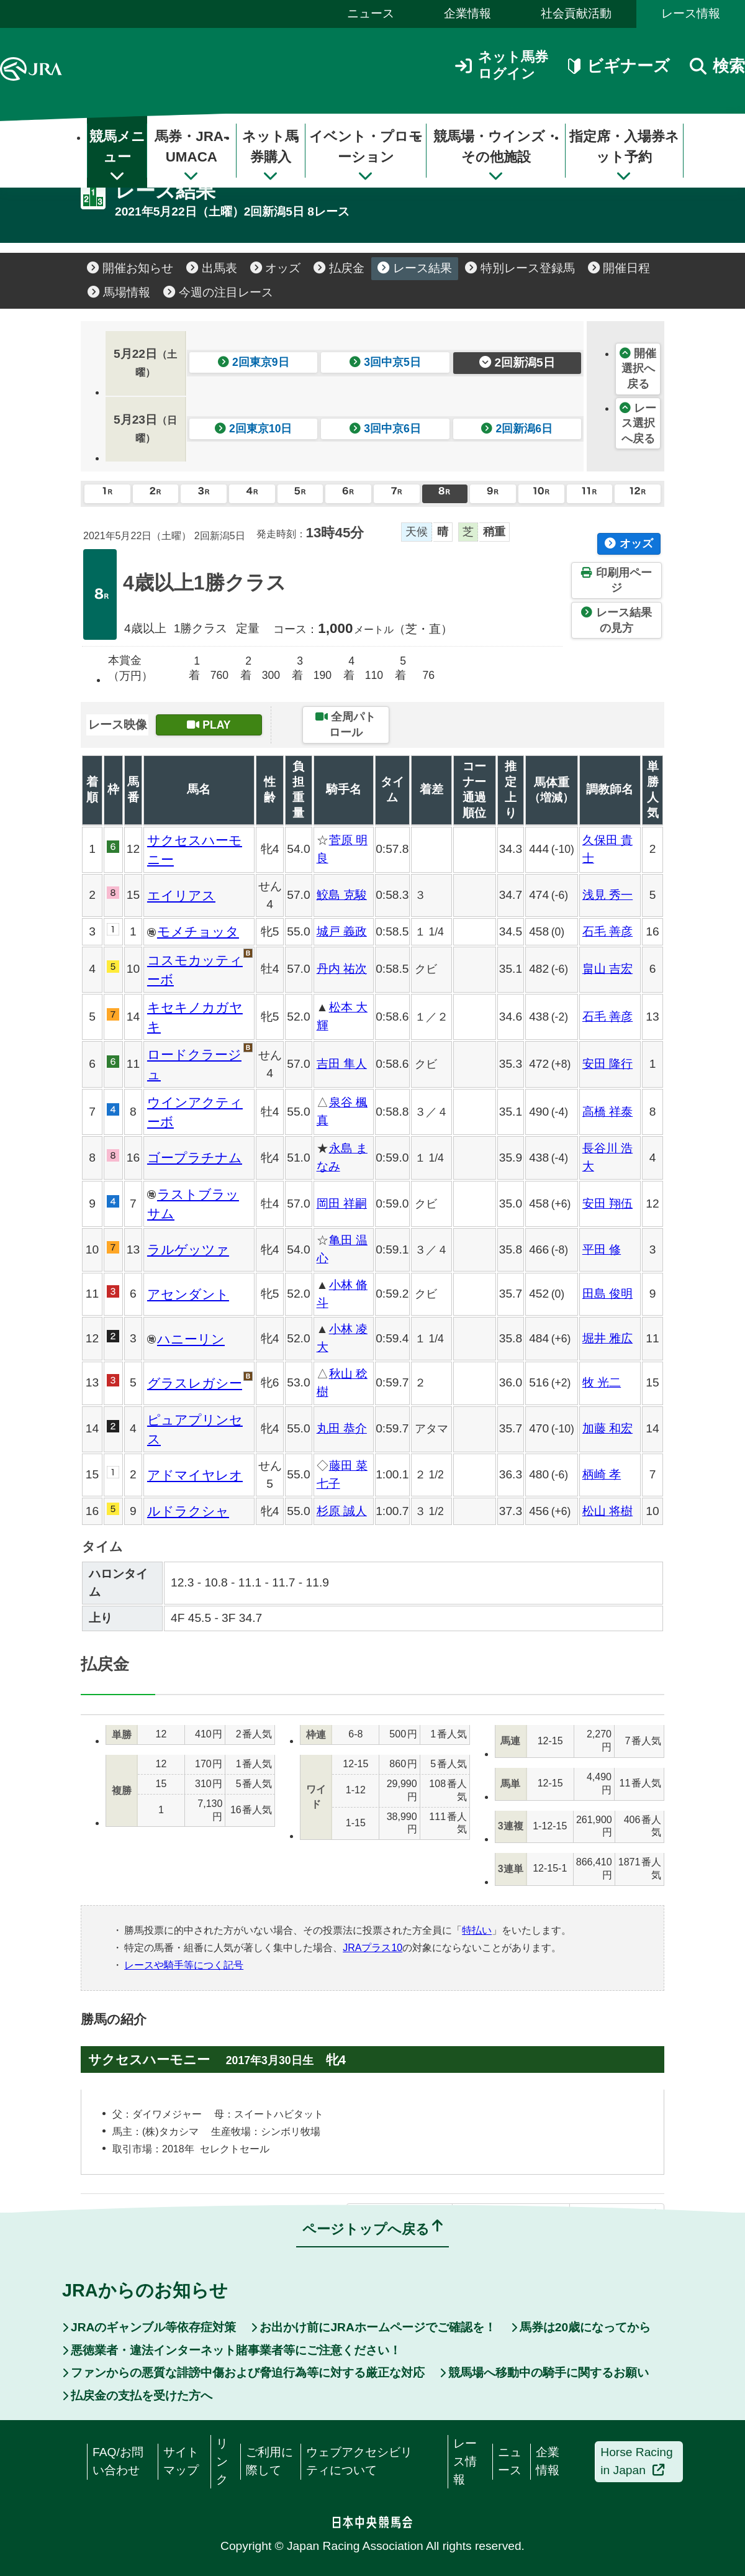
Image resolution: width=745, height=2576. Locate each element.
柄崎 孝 (601, 1474)
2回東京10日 (253, 428)
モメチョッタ (198, 931)
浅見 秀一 (607, 894)
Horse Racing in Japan (636, 2461)
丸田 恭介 (342, 1428)
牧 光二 (601, 1382)
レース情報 (690, 13)
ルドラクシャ (188, 1511)
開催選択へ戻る (638, 368)
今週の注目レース (218, 292)
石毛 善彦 (607, 931)
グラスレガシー (194, 1383)
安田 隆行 (607, 1063)
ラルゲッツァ (188, 1249)
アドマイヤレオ (195, 1475)
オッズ (275, 268)
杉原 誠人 (342, 1511)
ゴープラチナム (194, 1157)
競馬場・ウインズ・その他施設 (496, 156)
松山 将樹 (607, 1511)
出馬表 (211, 268)
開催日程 (619, 268)
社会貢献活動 (576, 13)
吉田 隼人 (342, 1063)
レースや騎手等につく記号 (183, 1965)
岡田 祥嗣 (342, 1203)
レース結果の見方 (616, 620)
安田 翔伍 (607, 1203)
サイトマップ (181, 2461)
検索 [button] (717, 66)
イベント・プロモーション (366, 156)
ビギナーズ (618, 66)
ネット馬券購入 (270, 156)
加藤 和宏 (607, 1428)
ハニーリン (191, 1339)
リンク (222, 2461)
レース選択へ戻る (638, 423)
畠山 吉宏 (607, 968)
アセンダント (188, 1294)
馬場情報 (119, 292)
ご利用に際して (269, 2461)
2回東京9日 (253, 362)
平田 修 (601, 1249)
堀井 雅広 (607, 1338)
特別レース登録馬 (520, 268)
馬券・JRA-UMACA (191, 156)
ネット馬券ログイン (501, 65)
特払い (477, 1930)
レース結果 (414, 268)
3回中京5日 (385, 362)
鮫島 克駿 (342, 894)
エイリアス (181, 895)
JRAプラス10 (372, 1947)
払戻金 (339, 268)
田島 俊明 (607, 1293)
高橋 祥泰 (607, 1111)
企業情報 (467, 13)
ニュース (370, 13)
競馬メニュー (117, 156)
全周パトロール (345, 725)
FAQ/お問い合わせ (118, 2461)
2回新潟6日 (517, 428)
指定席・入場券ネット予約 (624, 156)
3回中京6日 (385, 428)
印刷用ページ (616, 580)
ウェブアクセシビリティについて (359, 2461)
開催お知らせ (130, 268)
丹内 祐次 (342, 968)
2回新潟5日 (517, 362)
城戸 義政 (342, 931)
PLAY (209, 725)
